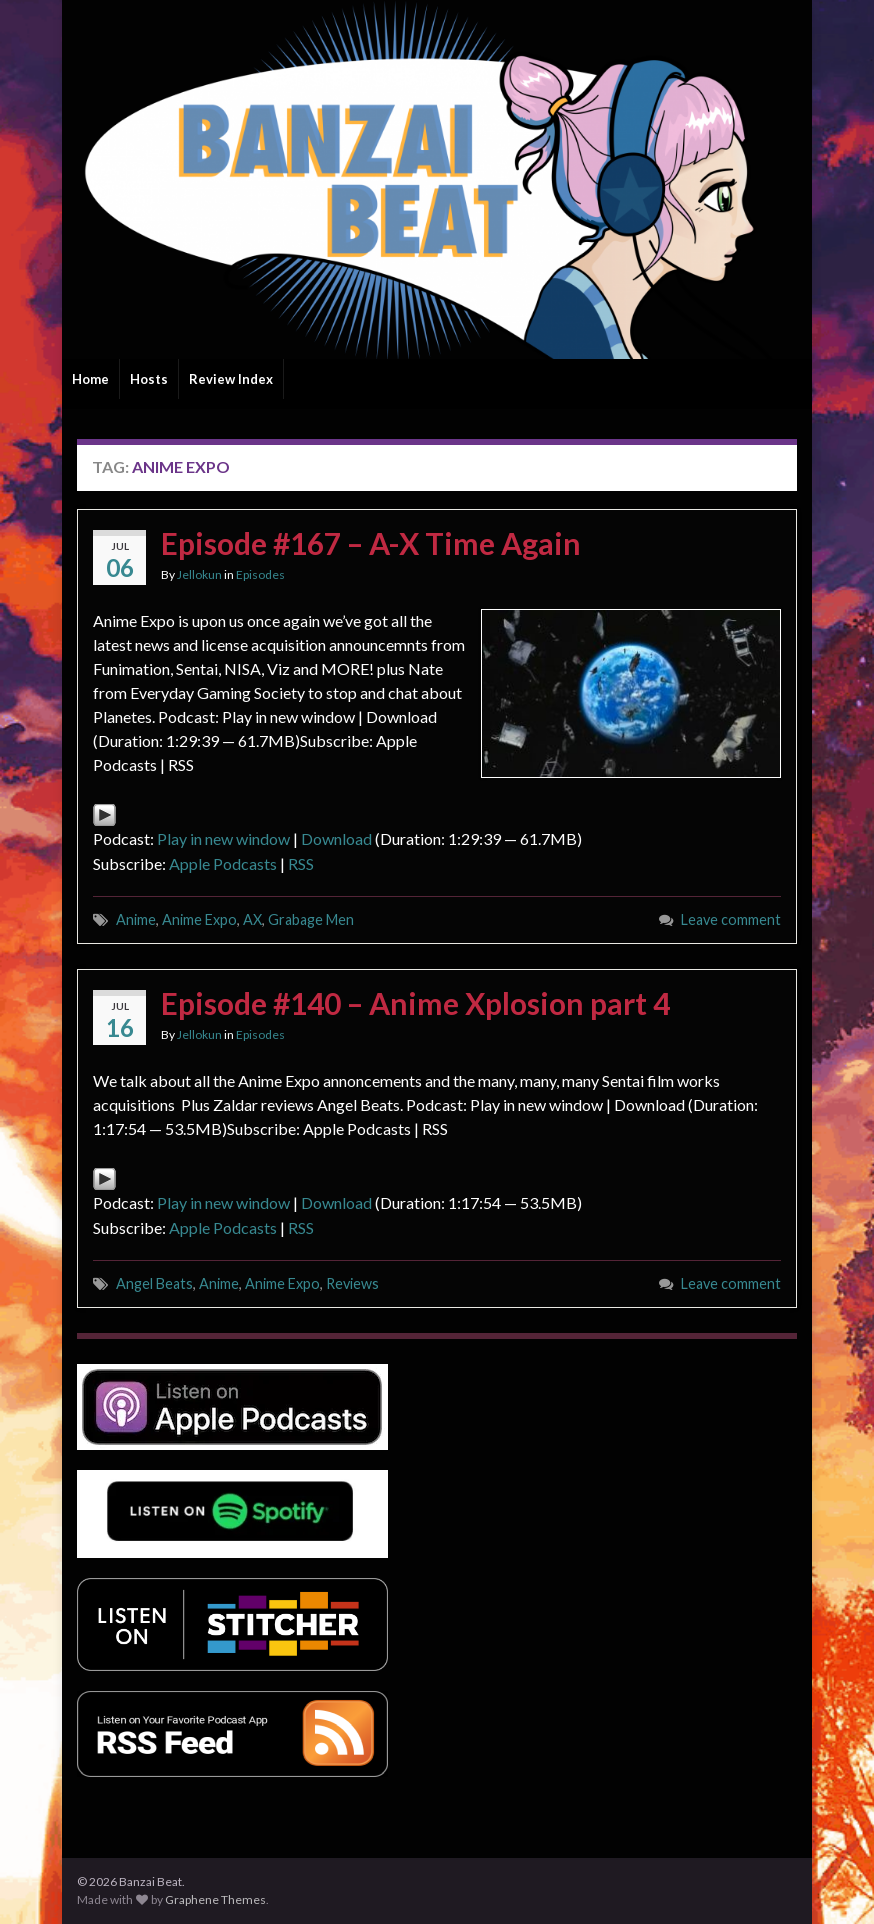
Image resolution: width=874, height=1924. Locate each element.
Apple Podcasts (223, 863)
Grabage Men (311, 919)
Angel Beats (154, 1283)
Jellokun (199, 574)
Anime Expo (199, 919)
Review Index (231, 379)
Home (90, 379)
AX (252, 919)
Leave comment (731, 919)
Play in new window (223, 838)
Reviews (352, 1283)
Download (336, 838)
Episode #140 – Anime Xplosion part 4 (415, 1003)
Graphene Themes (215, 1899)
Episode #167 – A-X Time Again (371, 543)
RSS (301, 863)
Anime (136, 919)
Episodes (260, 574)
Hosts (149, 379)
